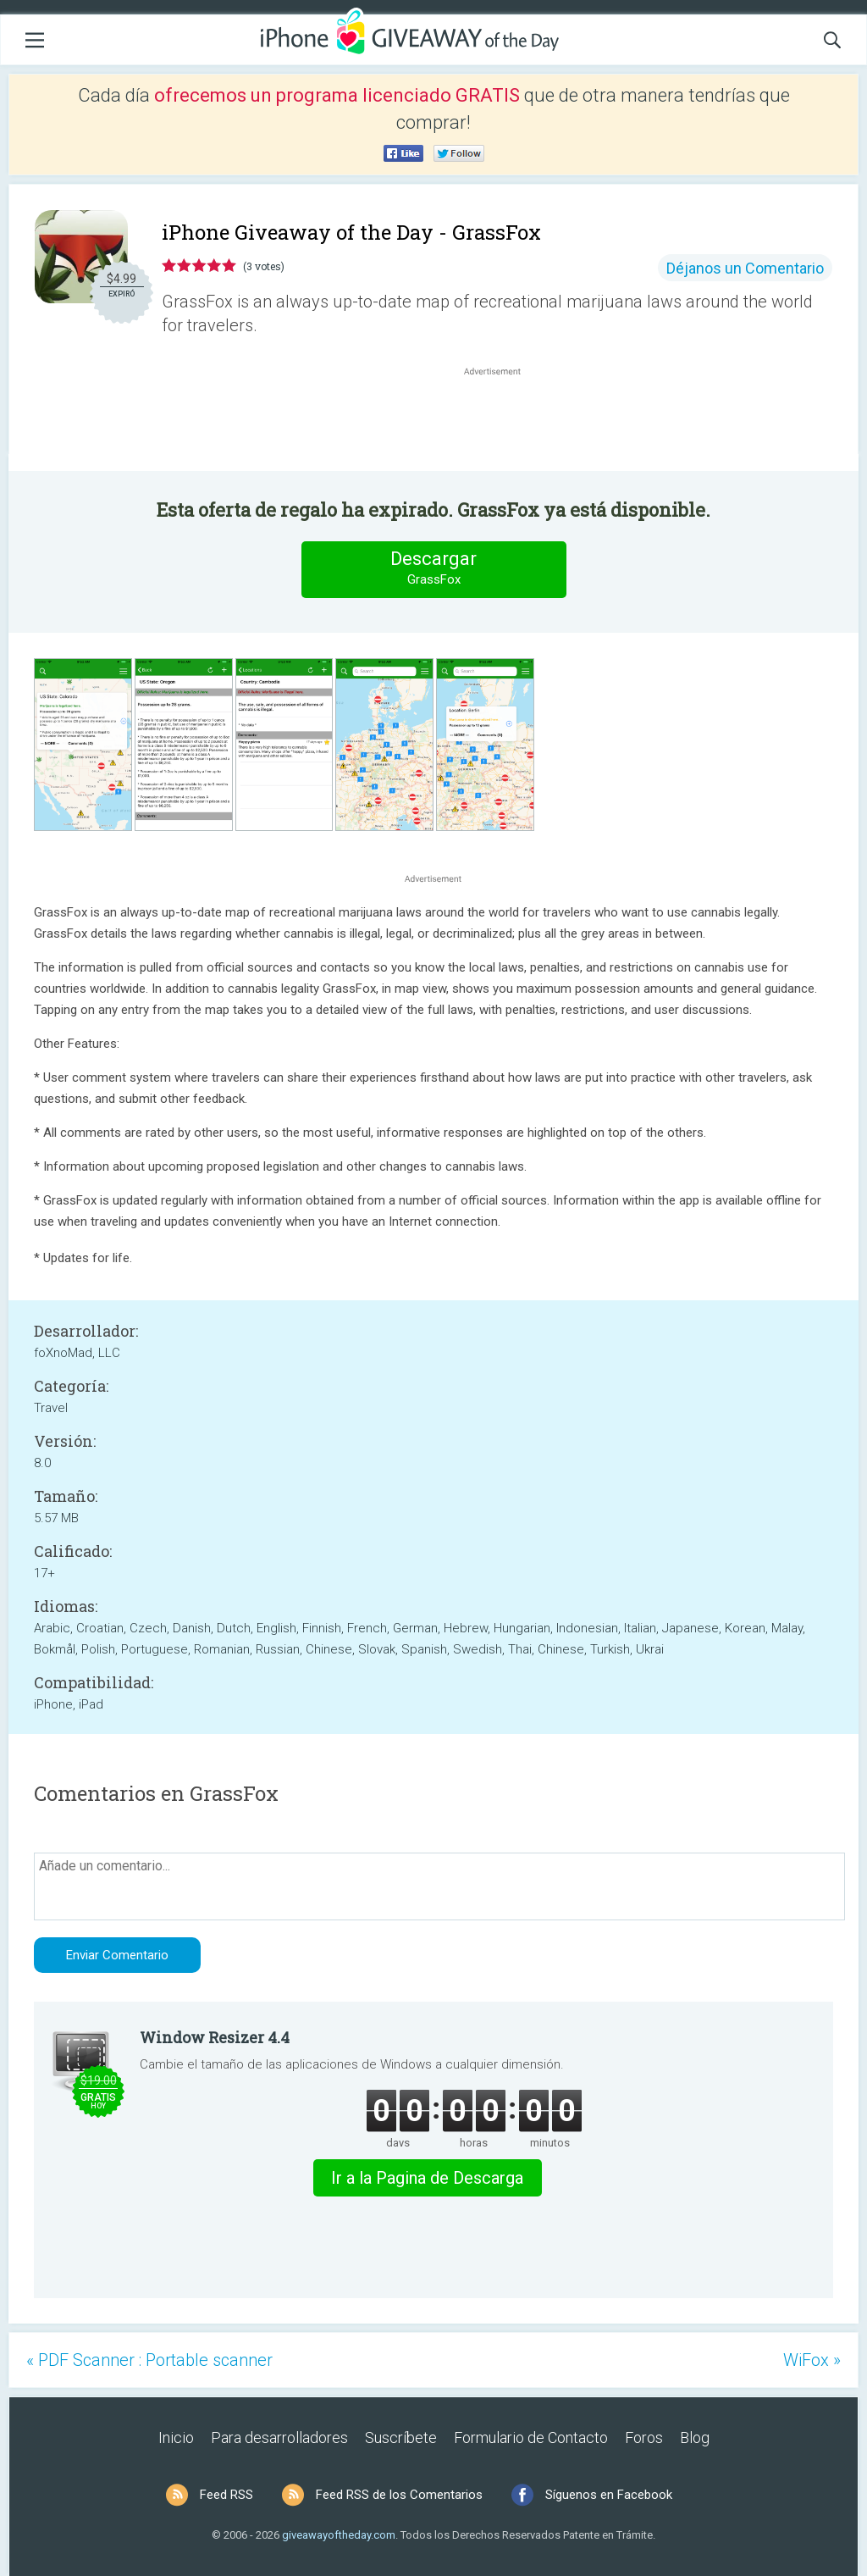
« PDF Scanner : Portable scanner (149, 2360)
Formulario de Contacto (531, 2437)
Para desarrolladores (279, 2437)
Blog (695, 2437)
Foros (644, 2437)
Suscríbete (401, 2437)
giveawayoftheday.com (338, 2535)
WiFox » (812, 2360)
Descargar (433, 569)
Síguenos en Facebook (608, 2494)
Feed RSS (226, 2494)
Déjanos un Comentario (745, 268)
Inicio (176, 2437)
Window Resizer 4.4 (215, 2037)
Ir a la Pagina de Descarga (427, 2178)
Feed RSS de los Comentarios (399, 2494)
